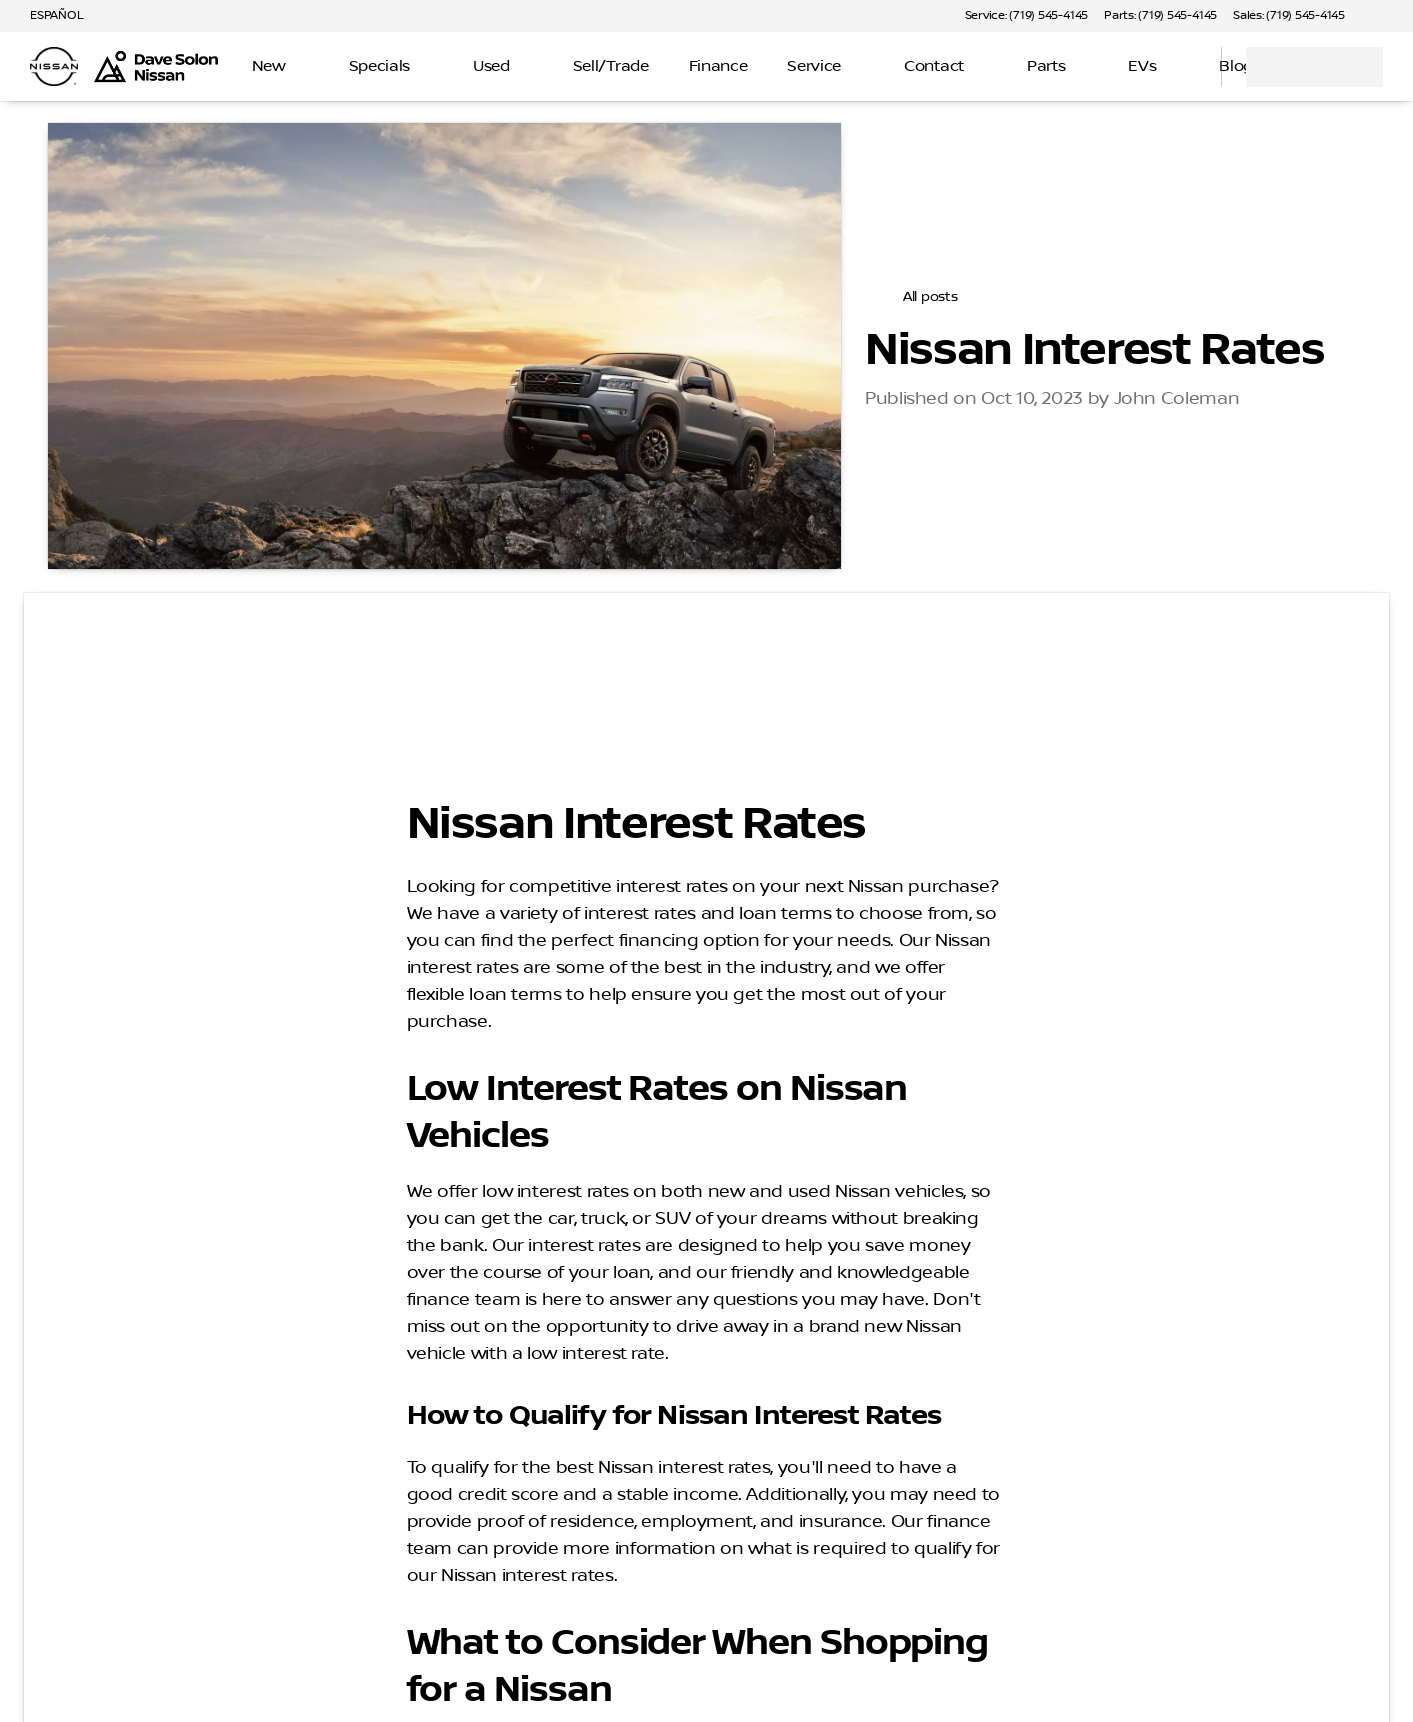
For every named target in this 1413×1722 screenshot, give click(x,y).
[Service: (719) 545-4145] (1026, 16)
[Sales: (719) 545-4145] (1289, 16)
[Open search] (1181, 67)
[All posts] (919, 297)
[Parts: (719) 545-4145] (1160, 16)
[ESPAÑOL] (47, 16)
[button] (1389, 16)
